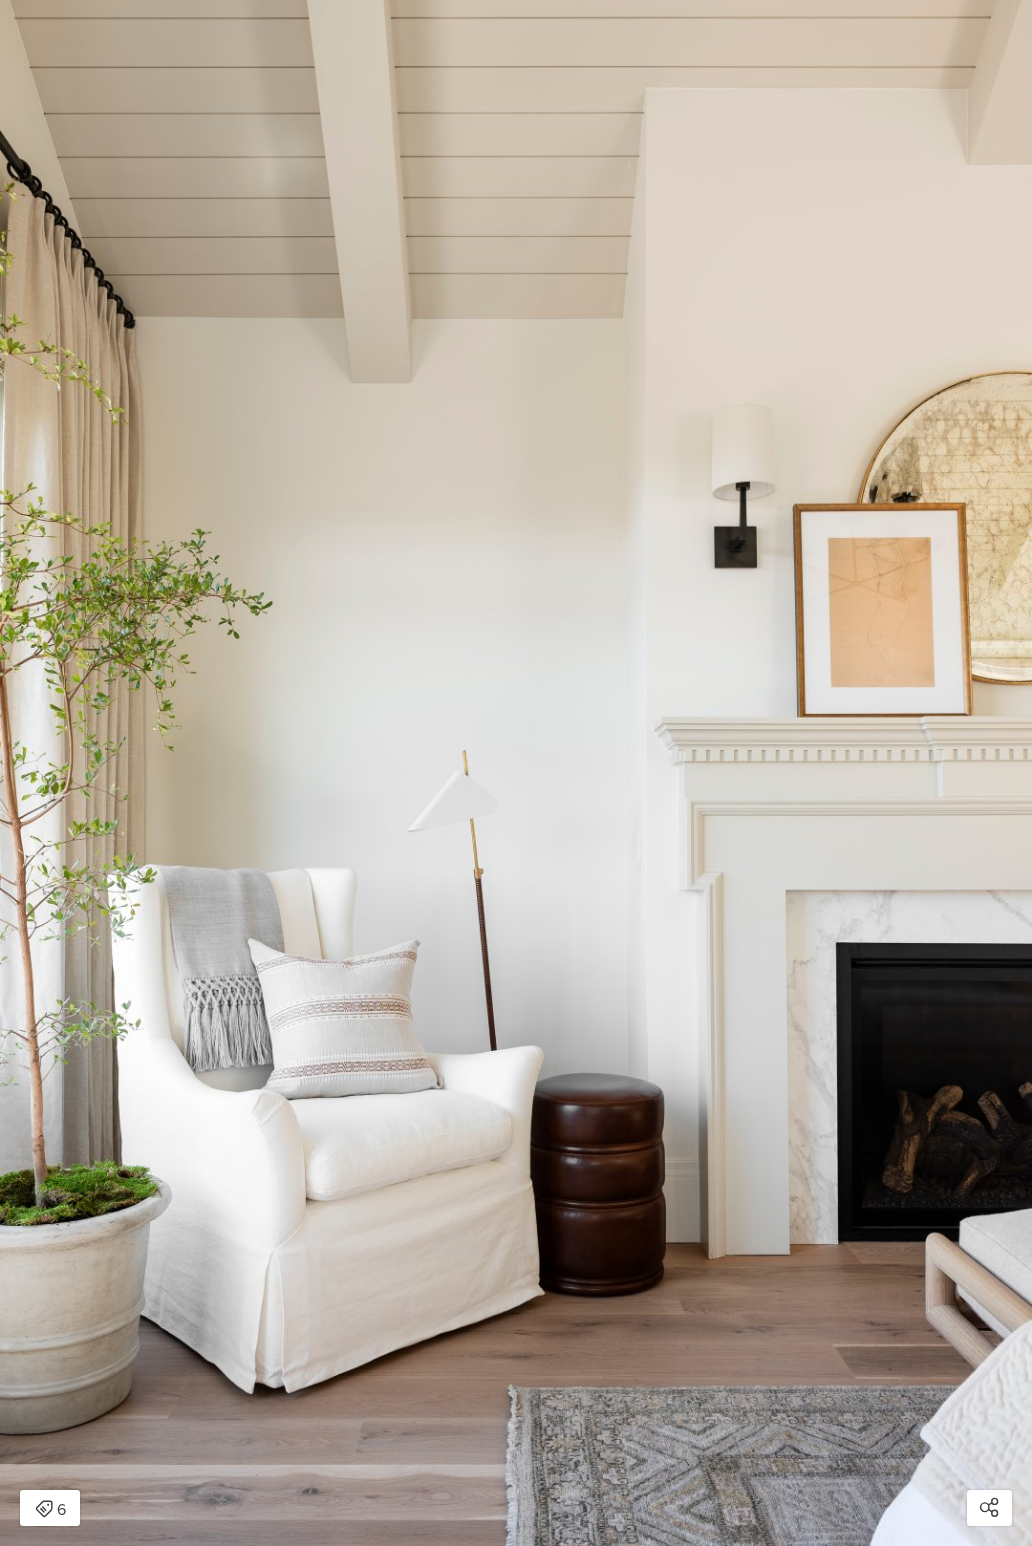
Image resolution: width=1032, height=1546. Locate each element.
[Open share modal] (989, 1508)
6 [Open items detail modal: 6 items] (50, 1510)
